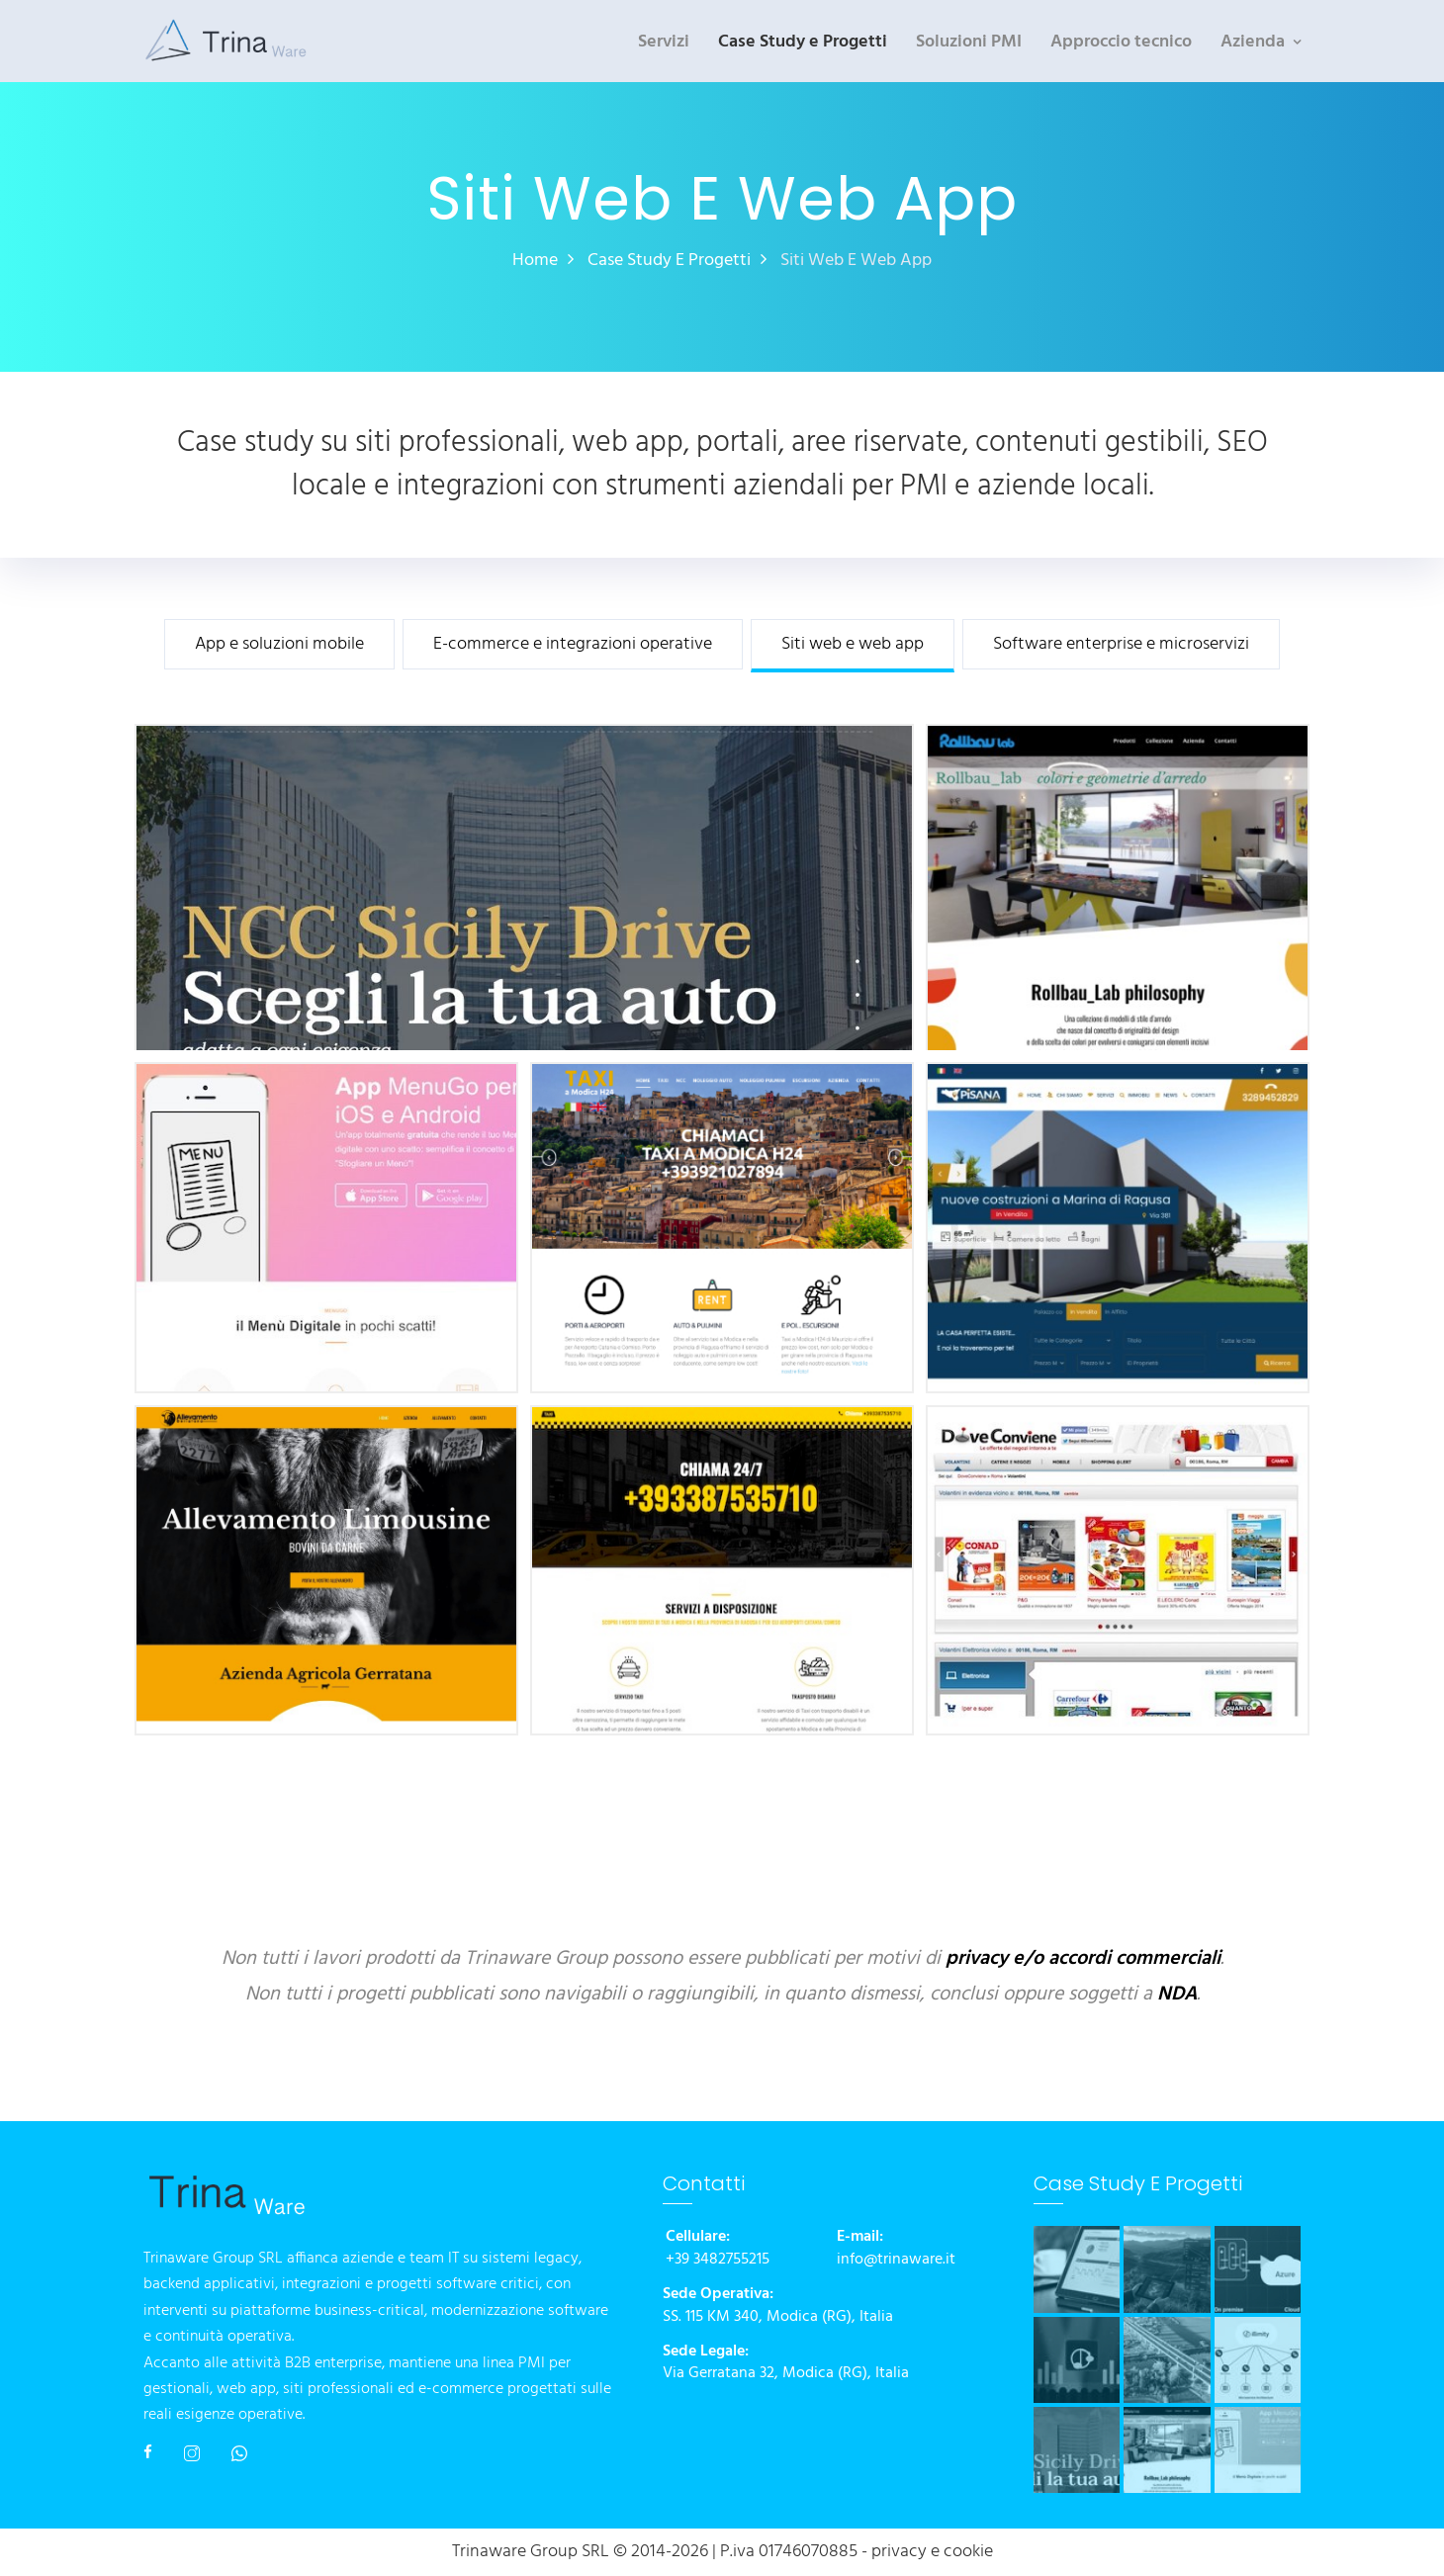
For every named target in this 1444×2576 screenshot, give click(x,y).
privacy (899, 2552)
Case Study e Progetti (802, 42)
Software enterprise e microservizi (1121, 645)
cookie (968, 2552)
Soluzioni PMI (969, 42)
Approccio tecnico (1121, 42)
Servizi (663, 42)
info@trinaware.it (896, 2260)
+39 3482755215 (717, 2260)
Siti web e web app (852, 645)
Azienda (1252, 42)
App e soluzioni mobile (279, 645)
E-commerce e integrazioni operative (572, 645)
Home (535, 260)
